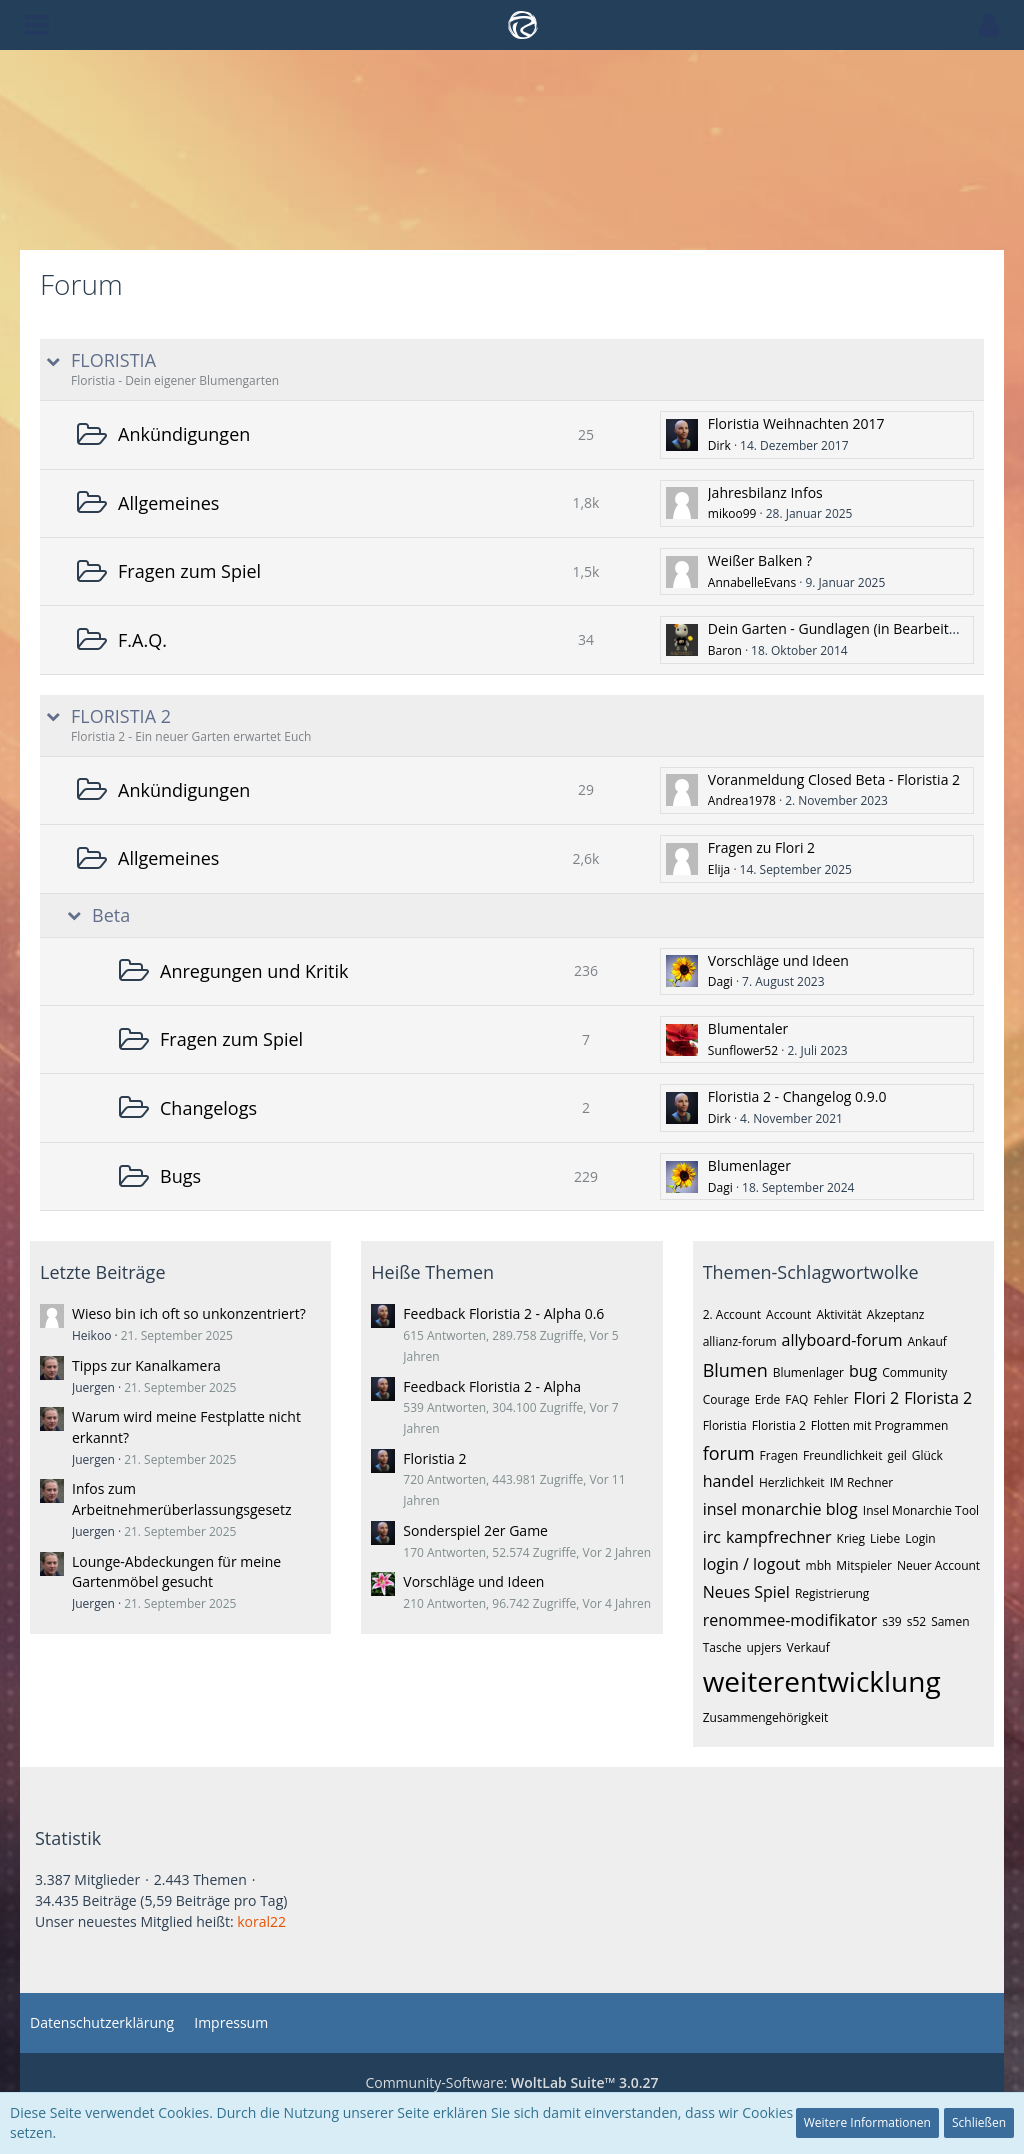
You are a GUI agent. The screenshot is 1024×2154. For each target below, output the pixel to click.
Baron (725, 650)
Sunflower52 (743, 1050)
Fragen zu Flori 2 (761, 847)
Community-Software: (511, 2082)
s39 (891, 1621)
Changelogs (208, 1108)
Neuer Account (938, 1565)
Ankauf (927, 1341)
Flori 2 (876, 1398)
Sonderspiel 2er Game (475, 1530)
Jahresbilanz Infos (765, 492)
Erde (768, 1399)
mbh (819, 1565)
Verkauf (808, 1647)
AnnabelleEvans (752, 582)
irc (712, 1537)
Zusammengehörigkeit (766, 1717)
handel (728, 1481)
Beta (111, 915)
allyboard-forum (842, 1340)
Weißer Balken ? (760, 560)
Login (920, 1538)
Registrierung (832, 1593)
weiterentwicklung (822, 1681)
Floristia (725, 1425)
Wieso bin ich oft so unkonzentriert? (189, 1313)
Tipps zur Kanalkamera (146, 1365)
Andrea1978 (742, 800)
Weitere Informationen (867, 2122)
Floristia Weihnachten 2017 (796, 423)
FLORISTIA (113, 360)
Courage (726, 1399)
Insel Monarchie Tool (921, 1510)
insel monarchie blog (780, 1509)
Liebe (885, 1538)
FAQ (796, 1399)
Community (914, 1372)
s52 (916, 1621)
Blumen (735, 1370)
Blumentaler (748, 1028)
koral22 (261, 1921)
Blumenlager (749, 1165)
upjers (764, 1647)
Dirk (719, 445)
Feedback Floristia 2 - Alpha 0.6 (503, 1313)
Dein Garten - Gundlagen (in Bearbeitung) (843, 628)
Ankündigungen (184, 434)
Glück (927, 1455)
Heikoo (91, 1335)
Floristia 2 (434, 1458)
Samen (950, 1621)
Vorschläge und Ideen (778, 960)
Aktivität (838, 1314)
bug (863, 1371)
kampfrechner (779, 1537)
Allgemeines (168, 503)
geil (896, 1455)
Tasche (722, 1647)
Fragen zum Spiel (189, 571)
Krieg (851, 1538)
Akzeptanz (896, 1314)
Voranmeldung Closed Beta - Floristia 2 (834, 779)
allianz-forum (740, 1341)
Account (788, 1314)
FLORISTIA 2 (121, 716)
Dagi (720, 981)
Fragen (779, 1455)
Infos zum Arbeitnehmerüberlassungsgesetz (182, 1499)
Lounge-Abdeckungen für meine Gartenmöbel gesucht (176, 1572)
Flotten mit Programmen (880, 1425)
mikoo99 (732, 513)
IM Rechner (862, 1482)
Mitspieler (864, 1565)
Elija (719, 869)
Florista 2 (938, 1398)
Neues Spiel (746, 1592)
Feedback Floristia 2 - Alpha (492, 1386)
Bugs (180, 1176)
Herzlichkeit (792, 1482)
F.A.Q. (142, 640)
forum (729, 1453)
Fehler (830, 1399)
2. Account (732, 1314)
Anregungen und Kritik (254, 971)
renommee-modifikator (790, 1620)
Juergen (93, 1387)
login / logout (752, 1564)
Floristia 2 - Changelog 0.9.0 (797, 1096)
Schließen (979, 2122)
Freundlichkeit (842, 1455)
